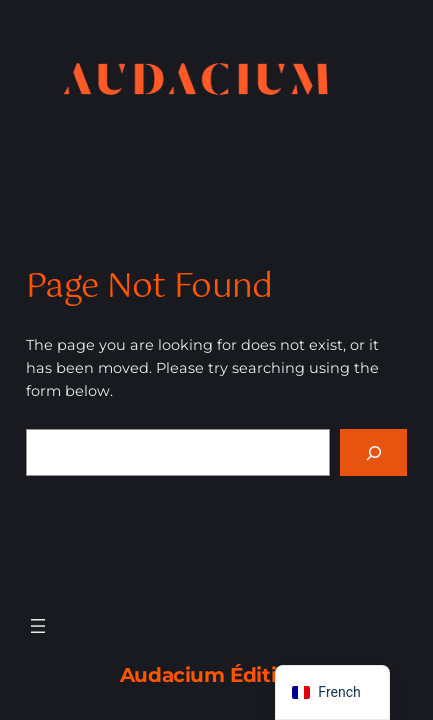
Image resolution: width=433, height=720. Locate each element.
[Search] (373, 452)
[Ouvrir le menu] (38, 626)
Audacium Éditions (216, 675)
